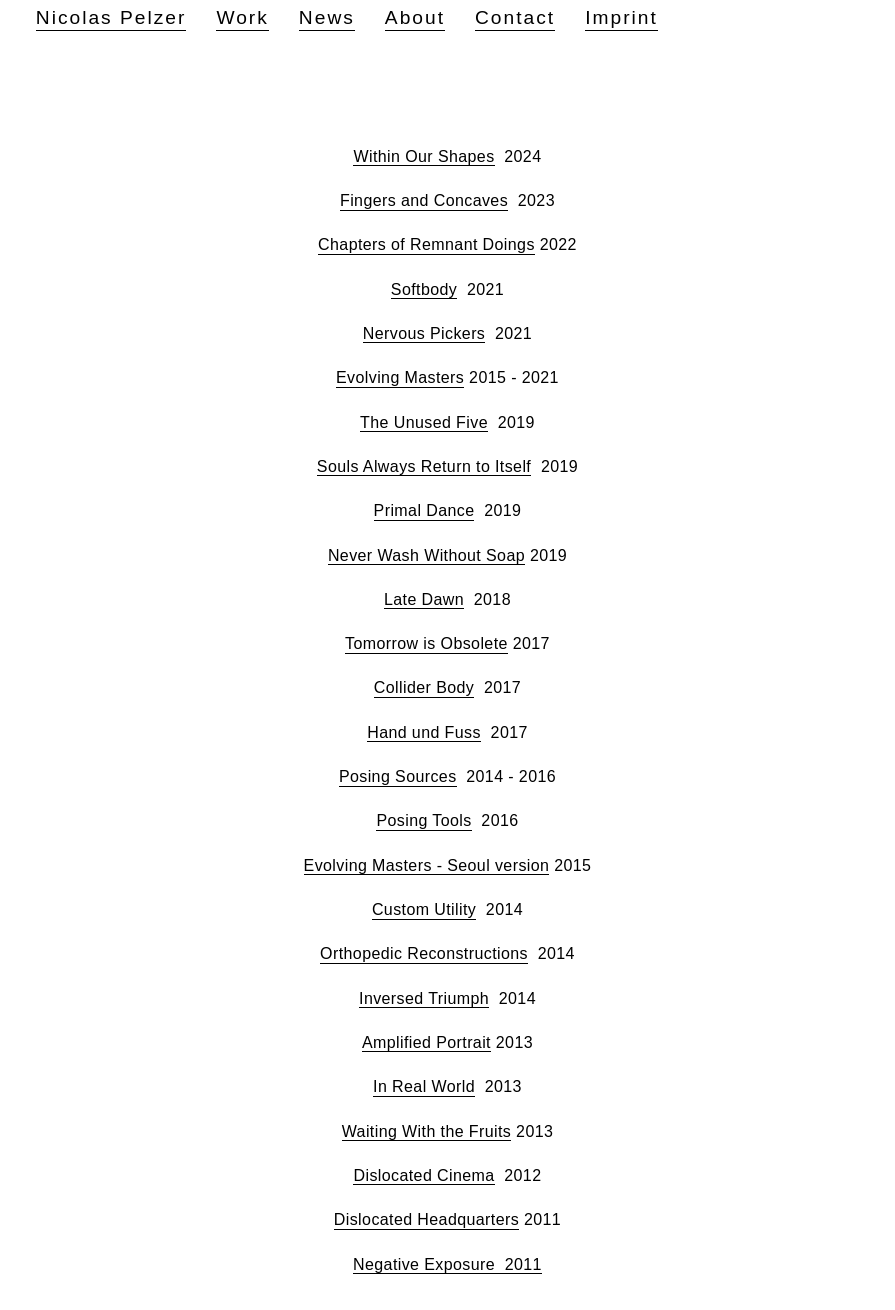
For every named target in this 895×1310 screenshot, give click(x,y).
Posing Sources (398, 776)
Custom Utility (424, 909)
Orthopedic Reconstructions (424, 953)
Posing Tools (423, 820)
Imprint (621, 17)
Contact (515, 17)
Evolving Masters (400, 377)
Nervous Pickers (424, 333)
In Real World (424, 1086)
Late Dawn (424, 599)
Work (242, 17)
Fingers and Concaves (424, 200)
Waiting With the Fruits (427, 1131)
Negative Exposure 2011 (447, 1264)
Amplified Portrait (426, 1042)
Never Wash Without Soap (426, 555)
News (327, 17)
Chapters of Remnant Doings (426, 244)
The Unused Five (424, 422)
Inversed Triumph (424, 998)
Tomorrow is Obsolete (426, 643)
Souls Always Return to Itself (424, 466)
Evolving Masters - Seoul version (427, 865)
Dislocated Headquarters (426, 1219)
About (415, 17)
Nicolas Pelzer (111, 17)
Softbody (424, 289)
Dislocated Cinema (423, 1175)
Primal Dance (424, 510)
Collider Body (424, 687)
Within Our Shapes (423, 156)
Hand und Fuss (424, 732)
